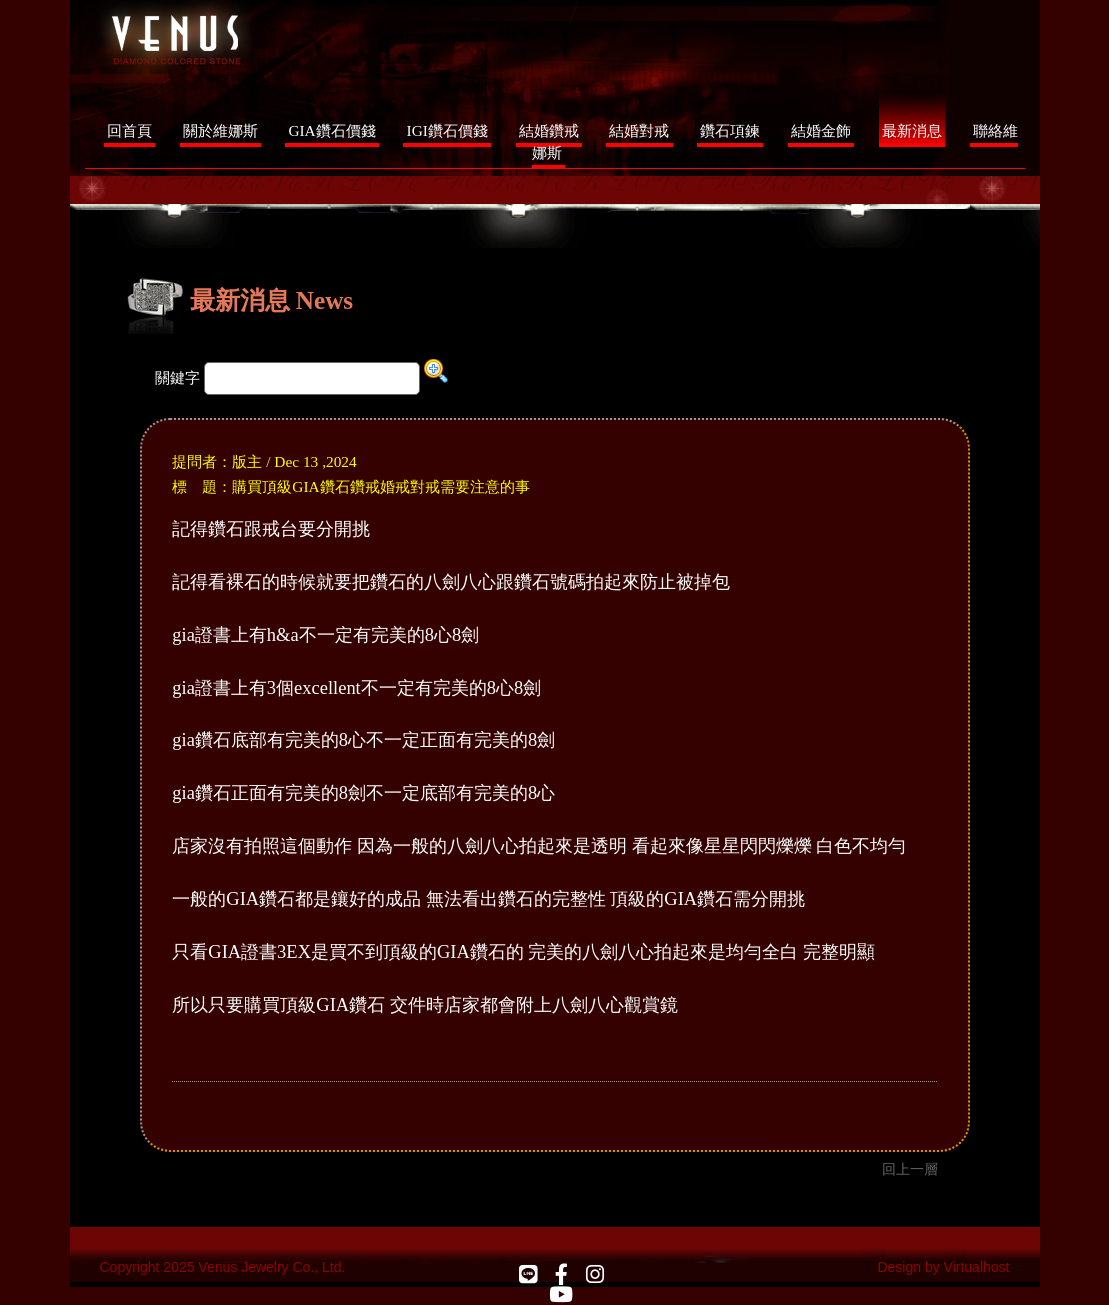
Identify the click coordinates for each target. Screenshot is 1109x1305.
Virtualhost (977, 1267)
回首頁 (129, 130)
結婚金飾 (821, 130)
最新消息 (912, 130)
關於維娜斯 (220, 130)
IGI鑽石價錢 (447, 130)
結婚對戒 (639, 130)
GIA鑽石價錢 (331, 130)
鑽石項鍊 (730, 130)
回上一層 (910, 1169)
